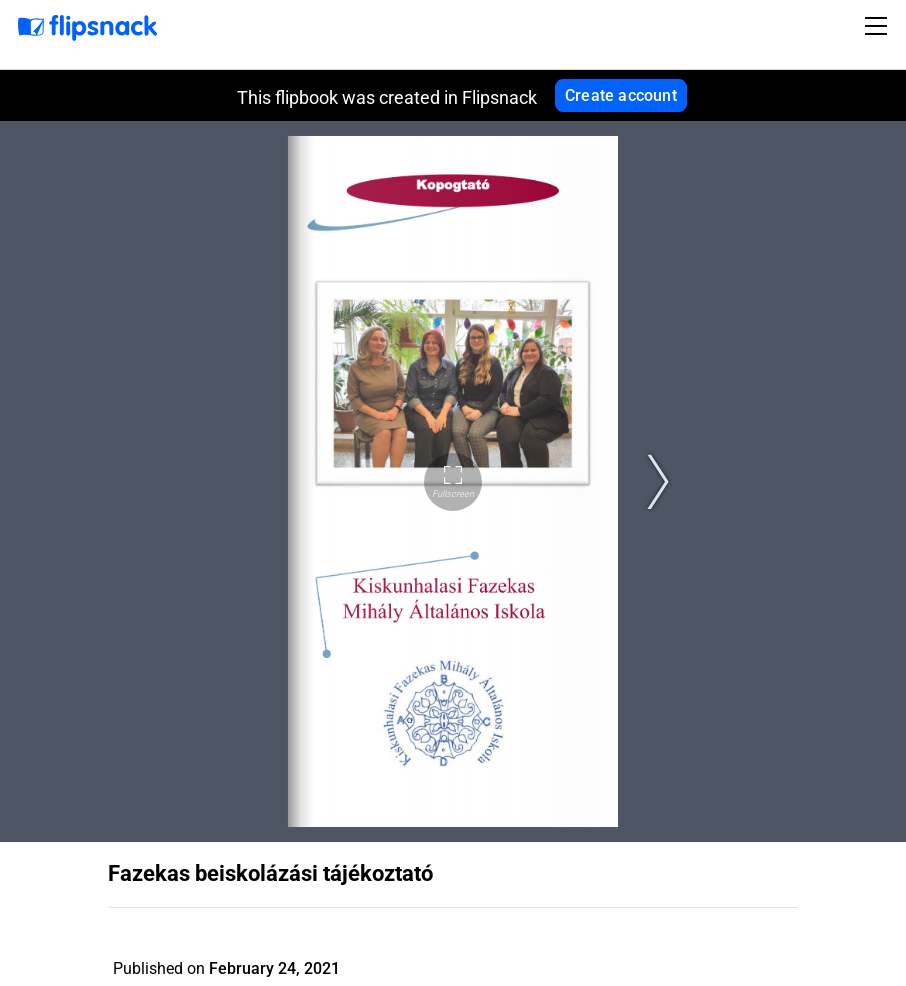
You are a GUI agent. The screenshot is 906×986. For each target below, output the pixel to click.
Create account (621, 95)
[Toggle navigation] (879, 26)
